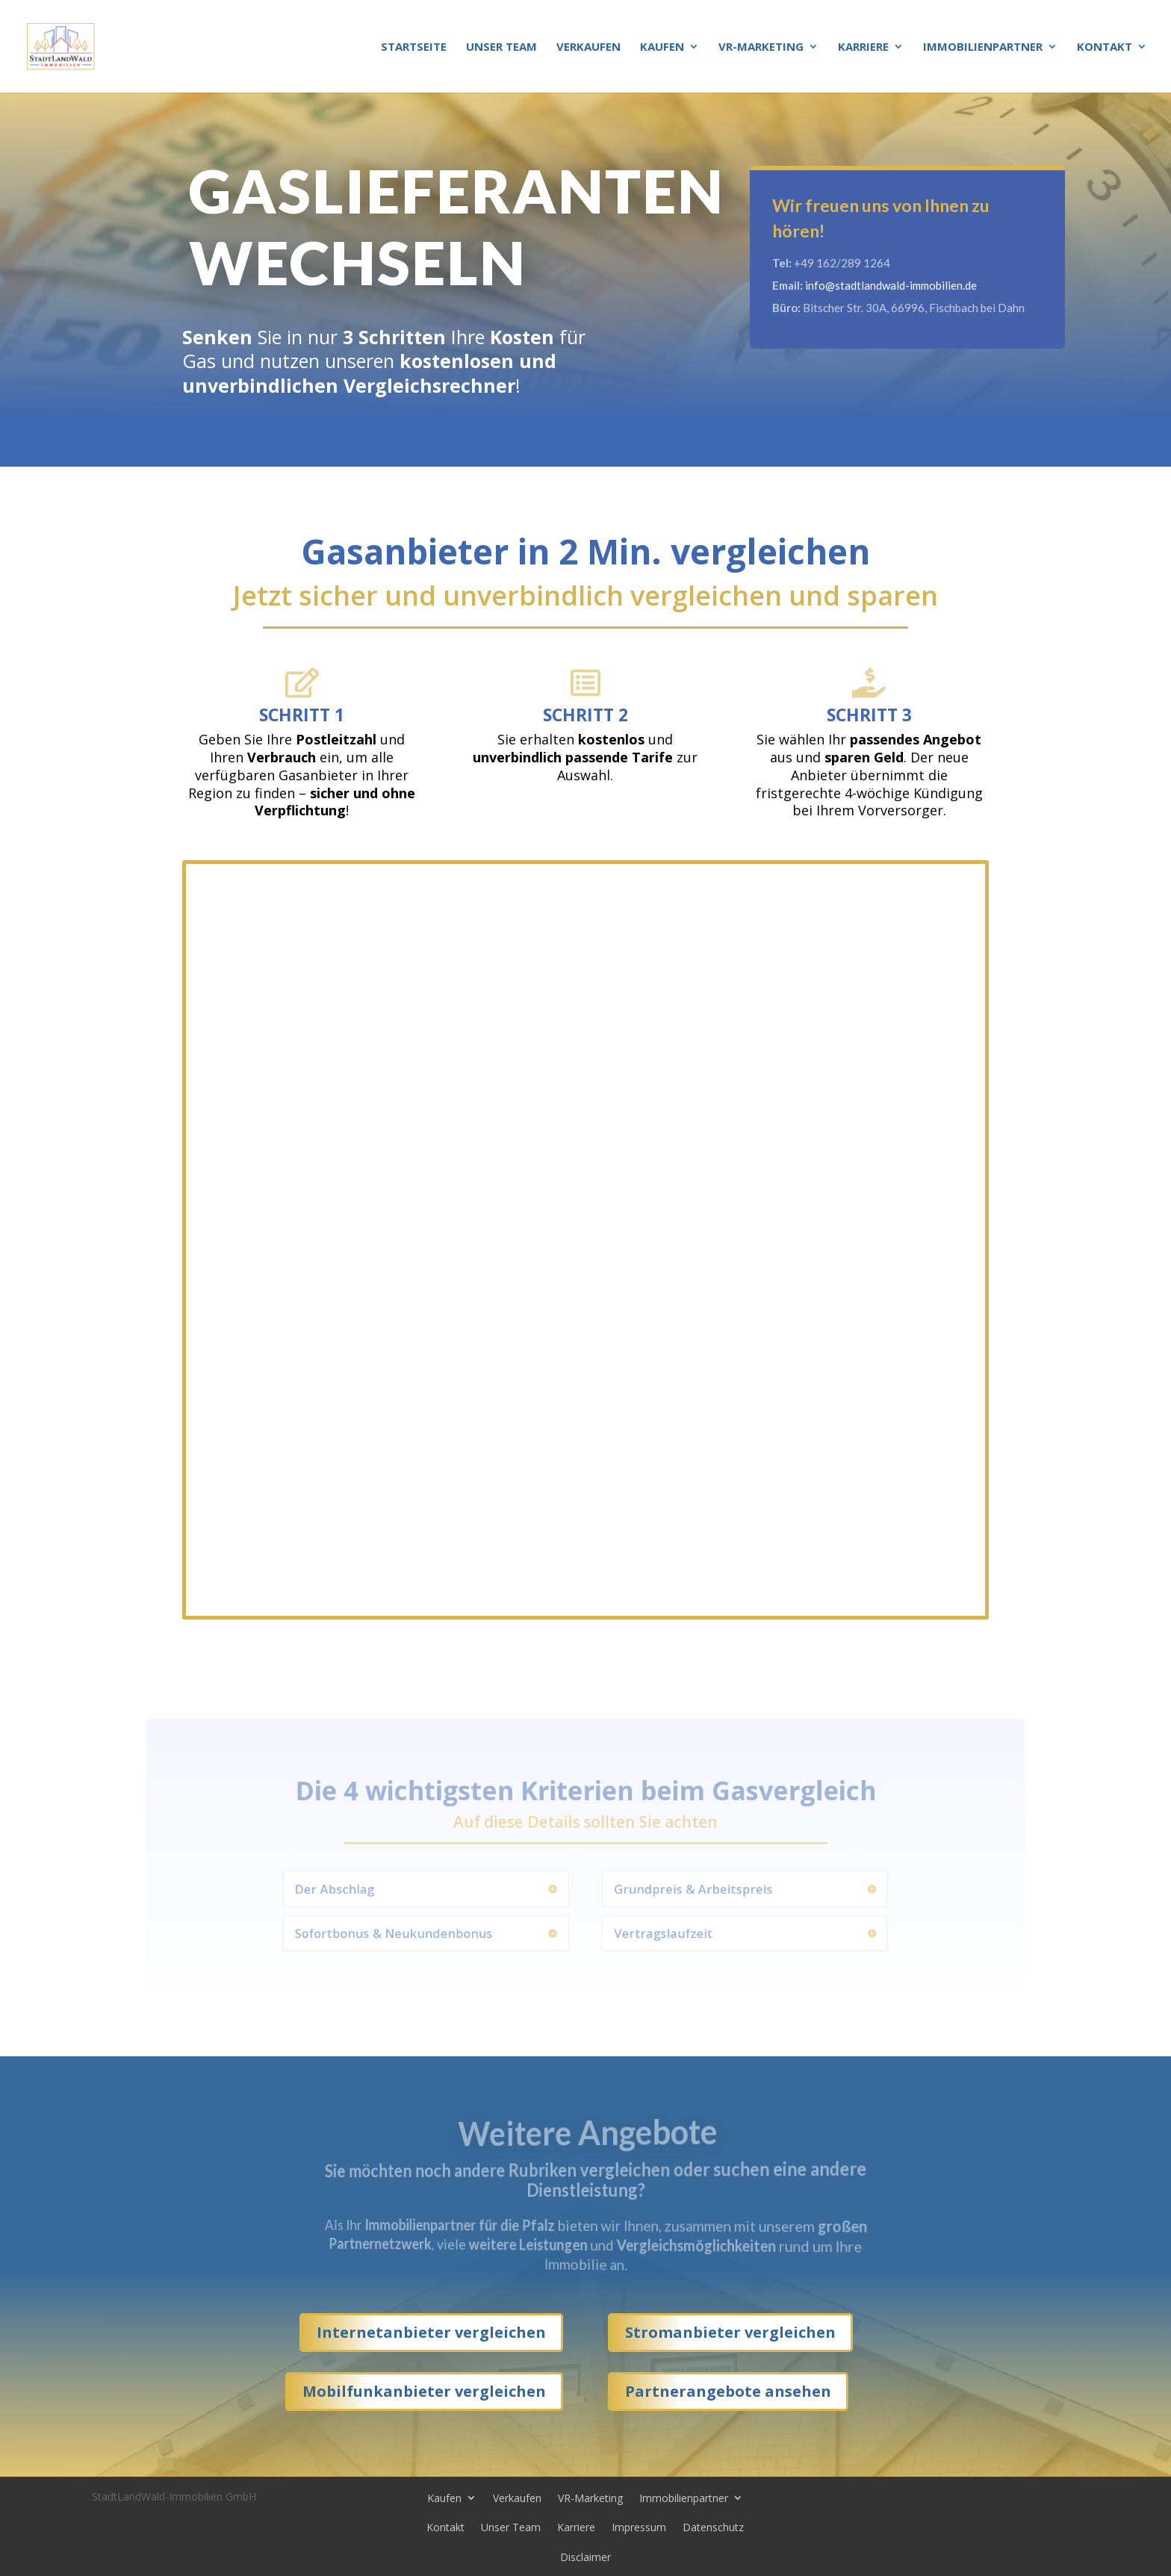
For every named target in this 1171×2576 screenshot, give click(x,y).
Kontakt (1104, 47)
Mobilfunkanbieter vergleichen (424, 2391)
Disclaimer (585, 2557)
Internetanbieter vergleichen (431, 2332)
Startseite (414, 47)
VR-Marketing (761, 47)
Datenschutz (713, 2527)
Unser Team (501, 47)
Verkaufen (588, 47)
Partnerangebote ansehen (728, 2391)
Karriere (863, 47)
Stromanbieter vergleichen (730, 2332)
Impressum (639, 2527)
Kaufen (662, 47)
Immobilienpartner (983, 47)
